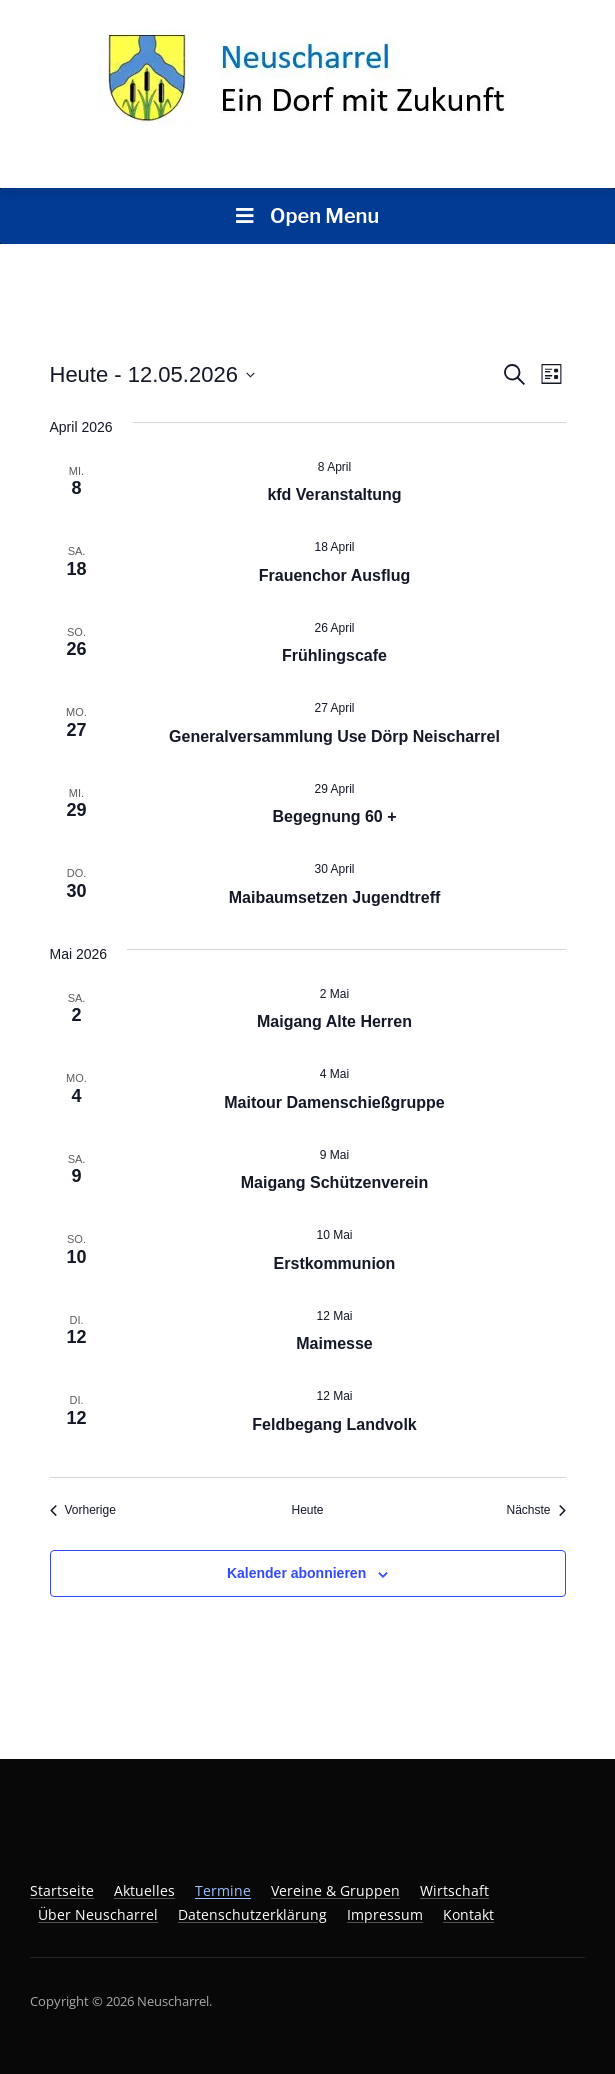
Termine (223, 1890)
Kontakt (468, 1914)
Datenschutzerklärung (252, 1914)
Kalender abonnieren (296, 1573)
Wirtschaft (454, 1890)
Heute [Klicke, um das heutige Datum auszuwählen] (307, 1510)
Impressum (385, 1914)
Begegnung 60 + (334, 816)
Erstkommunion (335, 1263)
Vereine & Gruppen (335, 1890)
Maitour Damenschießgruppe (334, 1102)
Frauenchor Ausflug (334, 575)
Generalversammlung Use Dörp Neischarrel (334, 736)
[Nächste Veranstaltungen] (535, 1510)
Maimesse (334, 1343)
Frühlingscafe (334, 655)
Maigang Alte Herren (334, 1021)
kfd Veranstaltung (334, 494)
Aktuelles (144, 1890)
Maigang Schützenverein (335, 1182)
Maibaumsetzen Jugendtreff (335, 897)
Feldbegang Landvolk (334, 1424)
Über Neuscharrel (98, 1914)
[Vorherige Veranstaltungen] (83, 1510)
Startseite (62, 1890)
